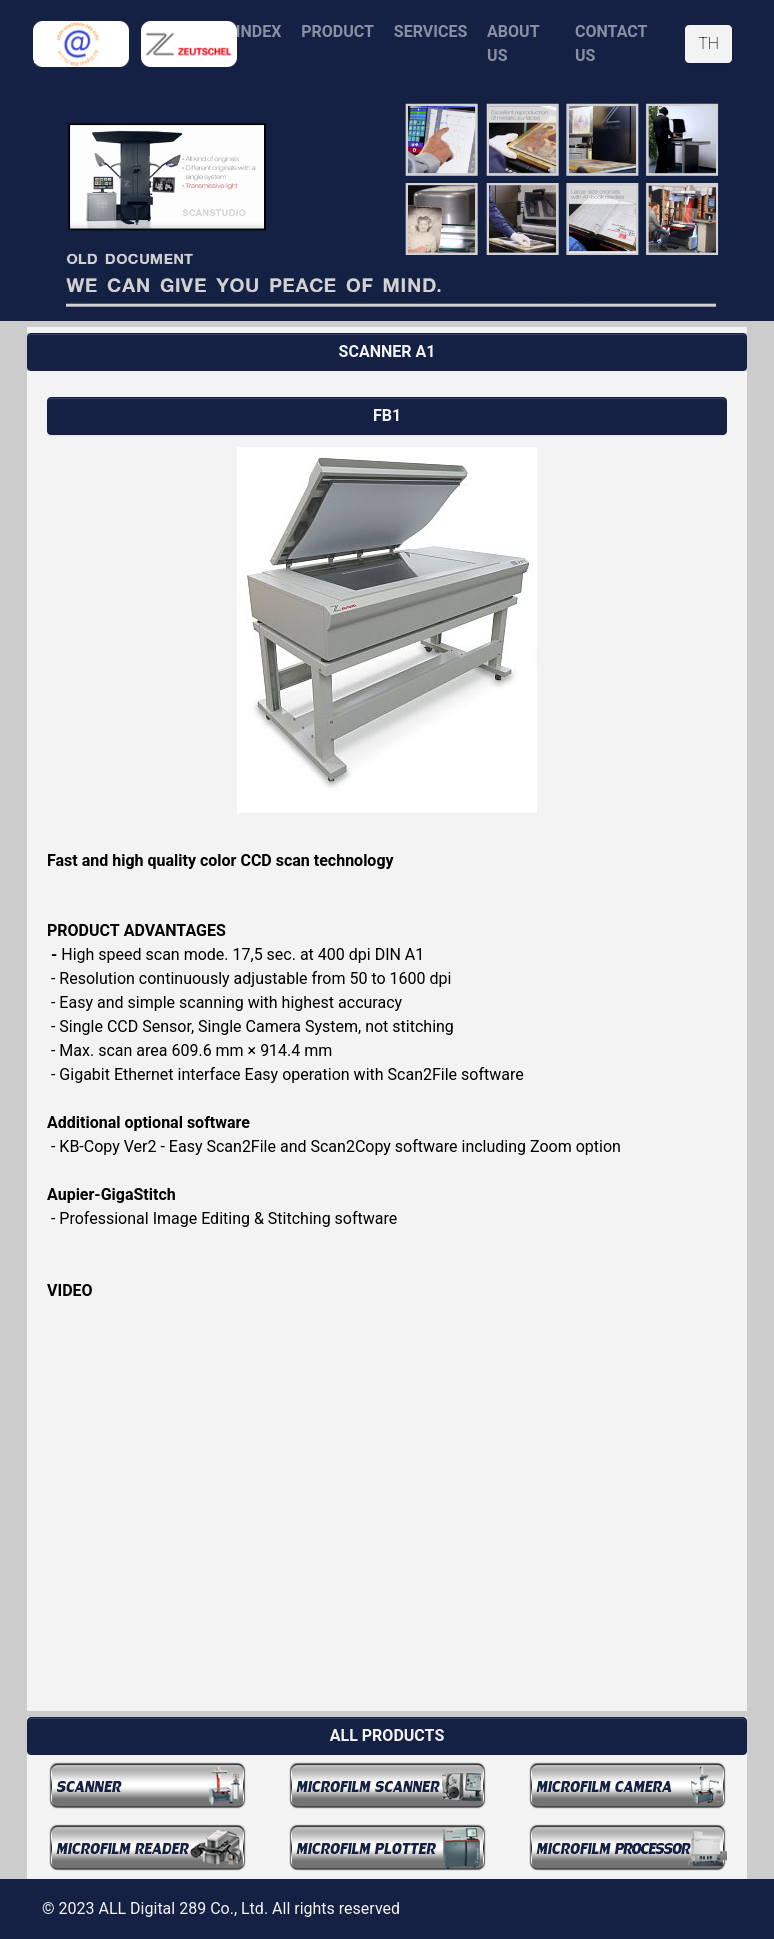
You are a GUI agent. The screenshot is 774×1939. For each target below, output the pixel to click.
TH (708, 43)
